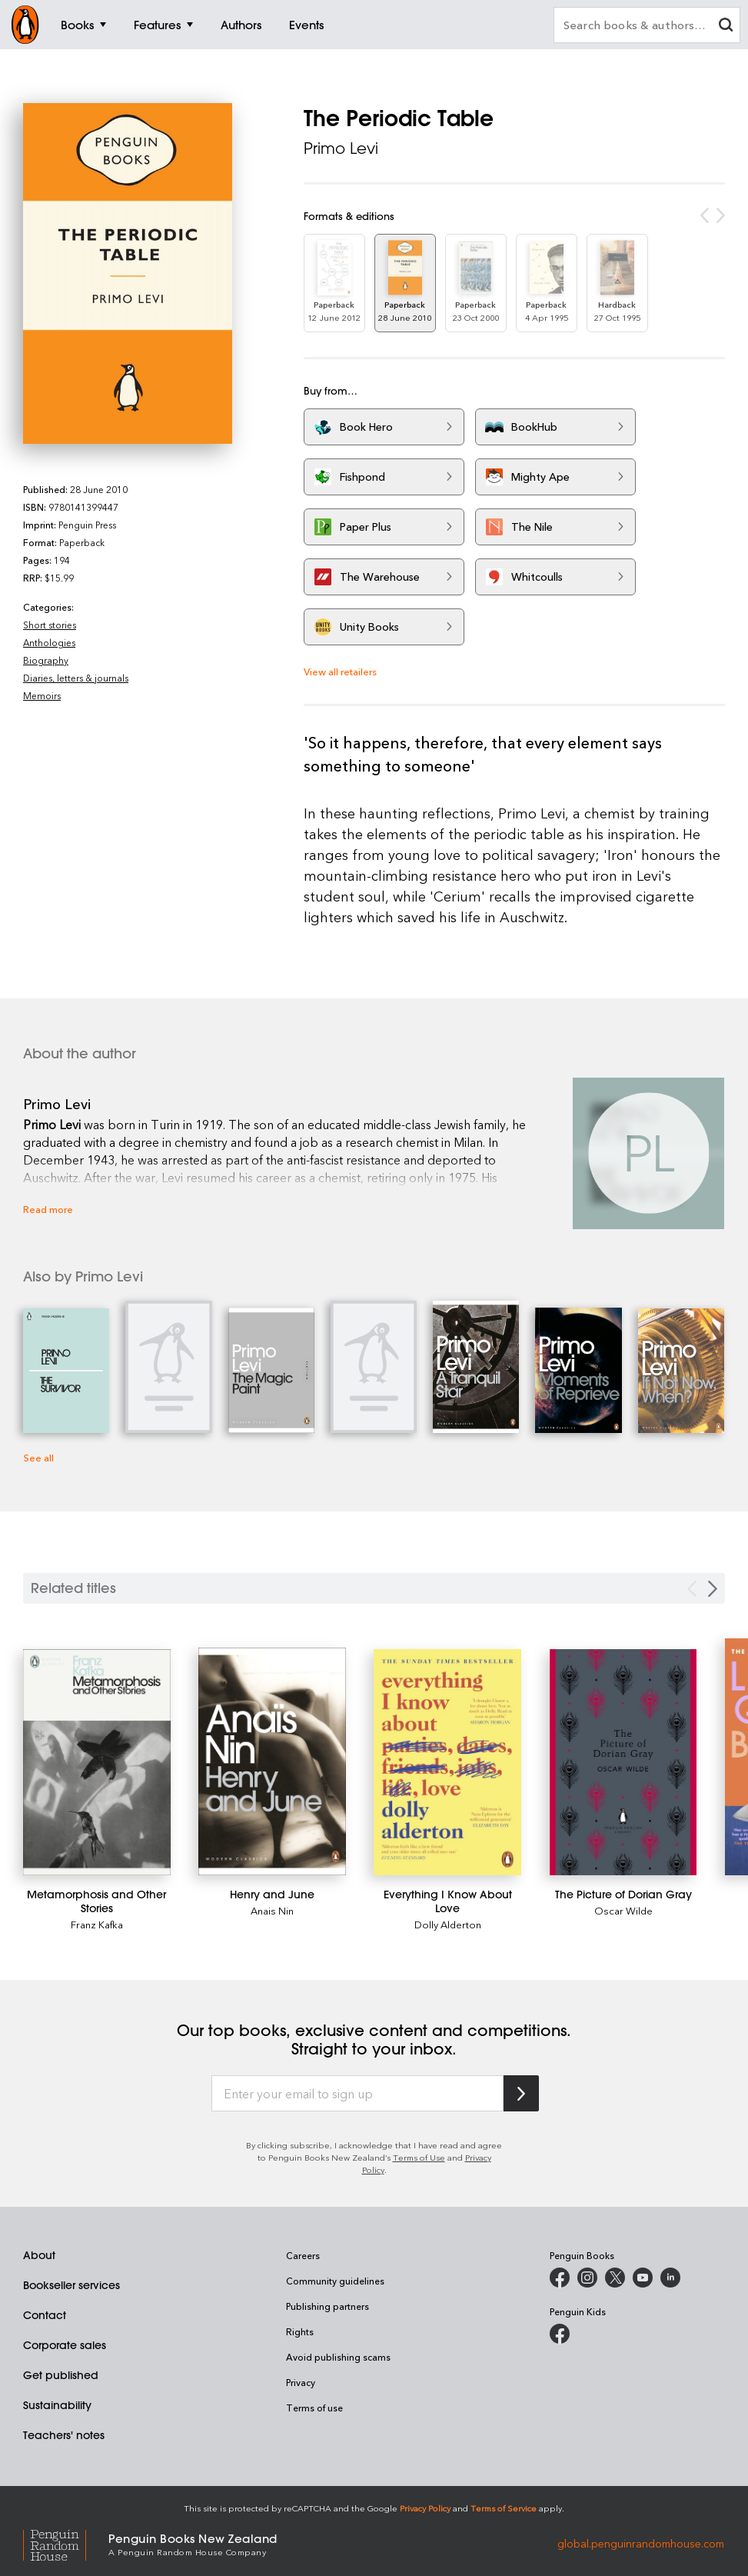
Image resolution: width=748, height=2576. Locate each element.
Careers (303, 2255)
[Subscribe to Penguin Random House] (521, 2093)
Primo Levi (341, 148)
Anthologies (49, 642)
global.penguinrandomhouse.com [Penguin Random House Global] (640, 2543)
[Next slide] (712, 1589)
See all (38, 1457)
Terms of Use (419, 2157)
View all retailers (340, 671)
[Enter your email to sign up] (357, 2093)
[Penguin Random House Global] (65, 2543)
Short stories (49, 625)
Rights (300, 2331)
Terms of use (314, 2407)
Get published (60, 2375)
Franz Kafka (97, 1924)
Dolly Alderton (447, 1924)
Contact (44, 2315)
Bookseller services (71, 2285)
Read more (48, 1208)
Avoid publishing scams (338, 2357)
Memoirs (42, 695)
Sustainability (57, 2405)
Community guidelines (335, 2281)
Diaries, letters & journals (75, 678)
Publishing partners (327, 2306)
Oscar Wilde (623, 1910)
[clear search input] (726, 26)
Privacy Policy (425, 2507)
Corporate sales (64, 2345)
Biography (45, 660)
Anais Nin (272, 1910)
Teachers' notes (64, 2435)
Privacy (300, 2382)
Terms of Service (503, 2507)
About (39, 2255)
